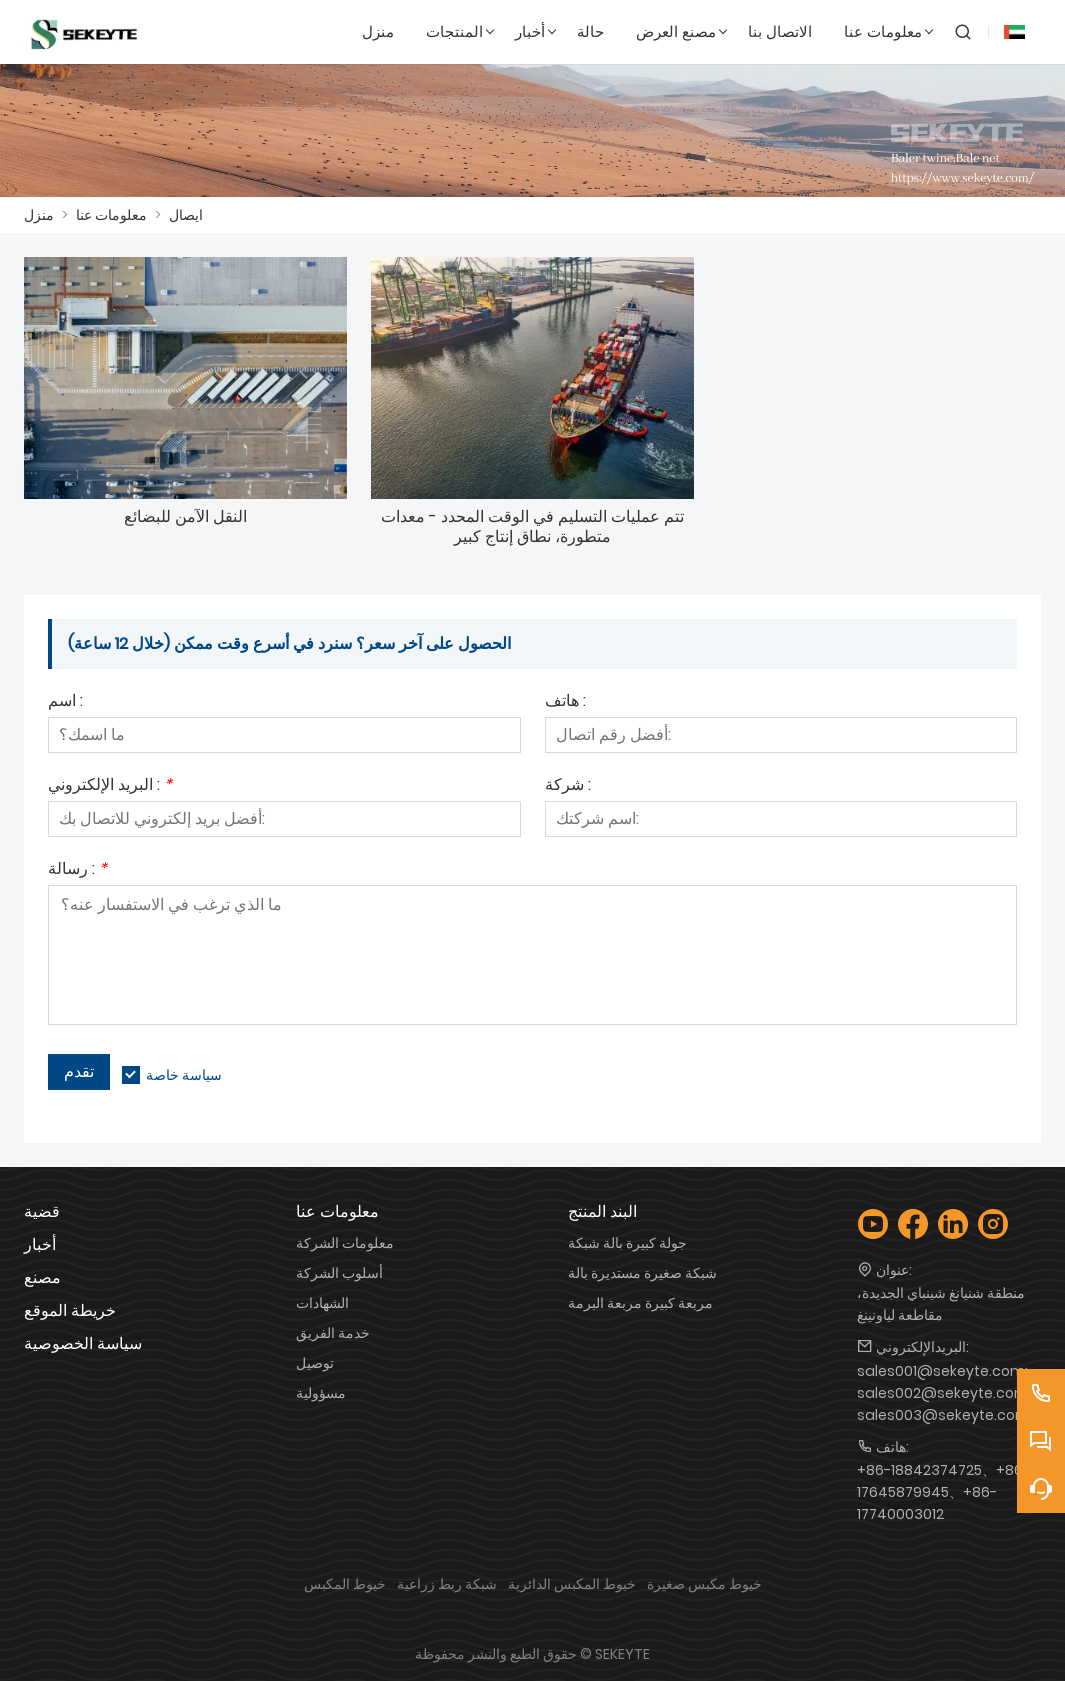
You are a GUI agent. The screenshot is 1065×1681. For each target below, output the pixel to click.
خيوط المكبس (345, 1584)
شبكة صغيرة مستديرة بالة (642, 1273)
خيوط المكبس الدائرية (572, 1584)
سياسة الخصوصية (83, 1343)
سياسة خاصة (184, 1075)
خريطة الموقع (70, 1310)
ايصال (186, 215)
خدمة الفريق (333, 1333)
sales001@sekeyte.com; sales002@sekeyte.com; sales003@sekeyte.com (944, 1393)
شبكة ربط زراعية (447, 1584)
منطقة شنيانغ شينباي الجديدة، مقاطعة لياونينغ (941, 1304)
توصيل (315, 1363)
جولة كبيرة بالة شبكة (627, 1243)
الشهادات (322, 1303)
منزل (39, 215)
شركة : (568, 786)
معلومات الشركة (345, 1243)
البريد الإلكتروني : (110, 786)
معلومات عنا (111, 215)
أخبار (40, 1244)
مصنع (42, 1277)
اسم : (65, 702)
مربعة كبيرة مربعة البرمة (640, 1303)
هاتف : (565, 702)
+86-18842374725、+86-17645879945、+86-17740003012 (943, 1492)
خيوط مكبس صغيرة (704, 1584)
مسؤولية (321, 1393)
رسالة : (77, 870)
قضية (42, 1211)
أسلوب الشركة (339, 1273)
